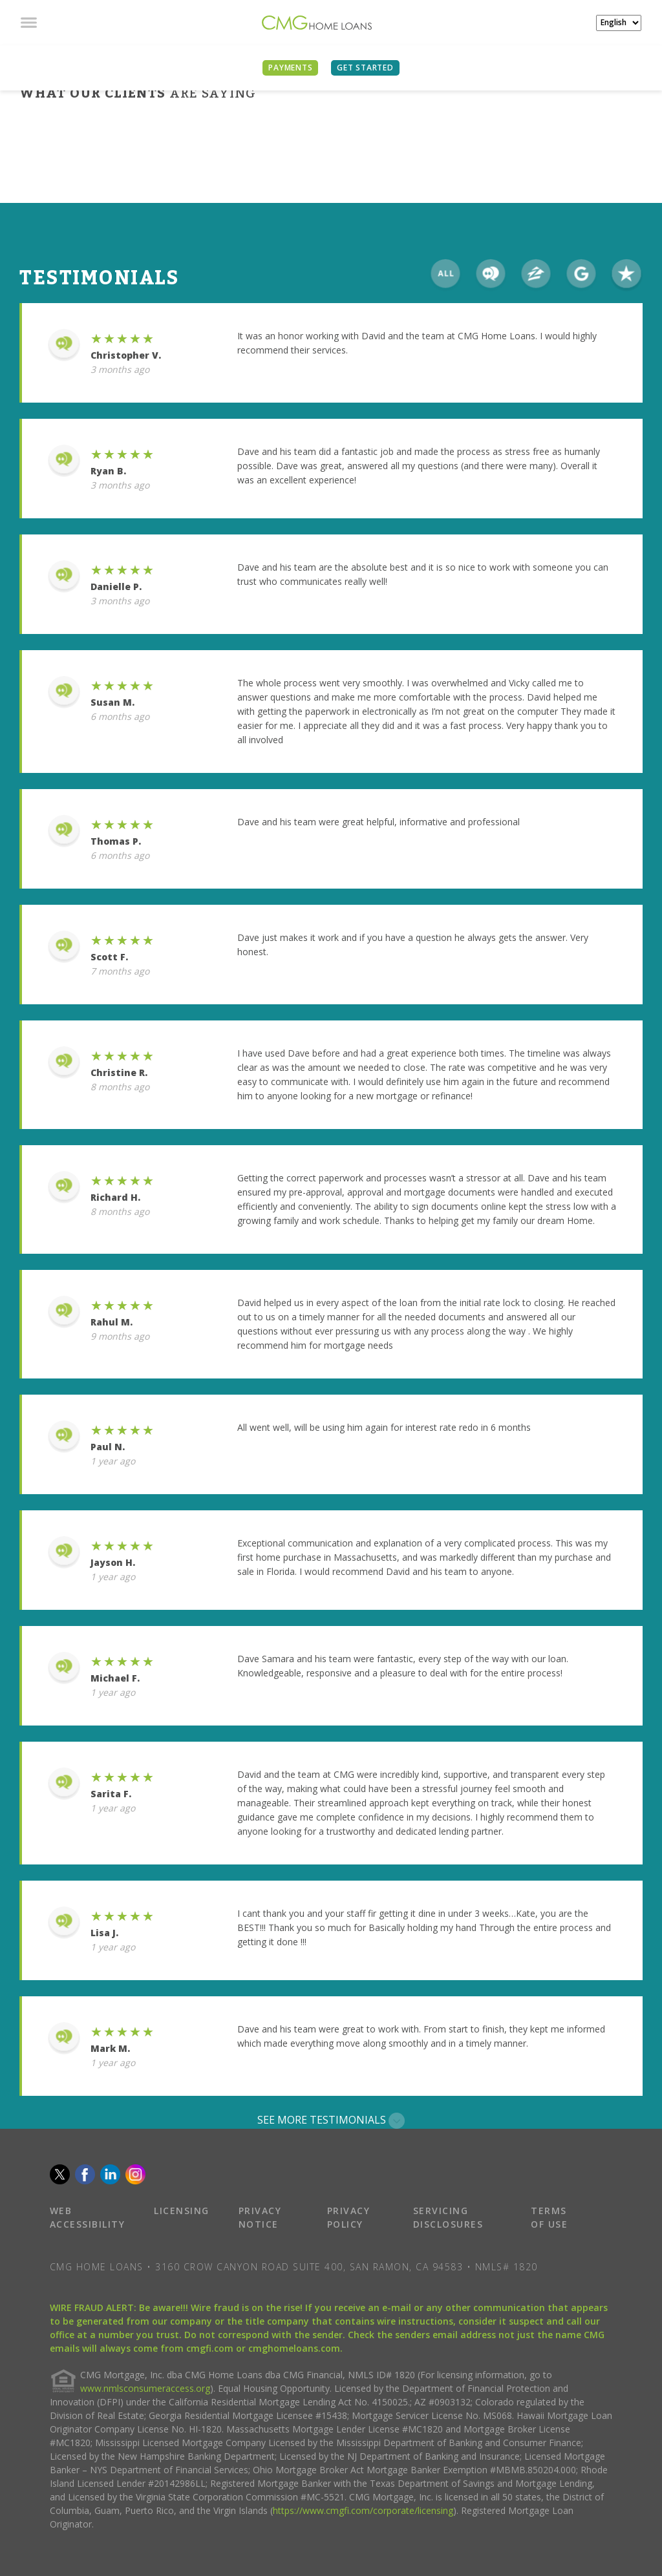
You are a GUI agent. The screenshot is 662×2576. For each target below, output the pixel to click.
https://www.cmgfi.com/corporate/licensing (363, 2510)
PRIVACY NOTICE (260, 2217)
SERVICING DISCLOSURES (448, 2217)
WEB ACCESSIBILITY (87, 2217)
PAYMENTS (290, 67)
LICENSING (181, 2210)
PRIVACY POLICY (348, 2217)
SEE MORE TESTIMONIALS (331, 2121)
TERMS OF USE (549, 2217)
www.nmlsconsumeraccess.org (145, 2388)
